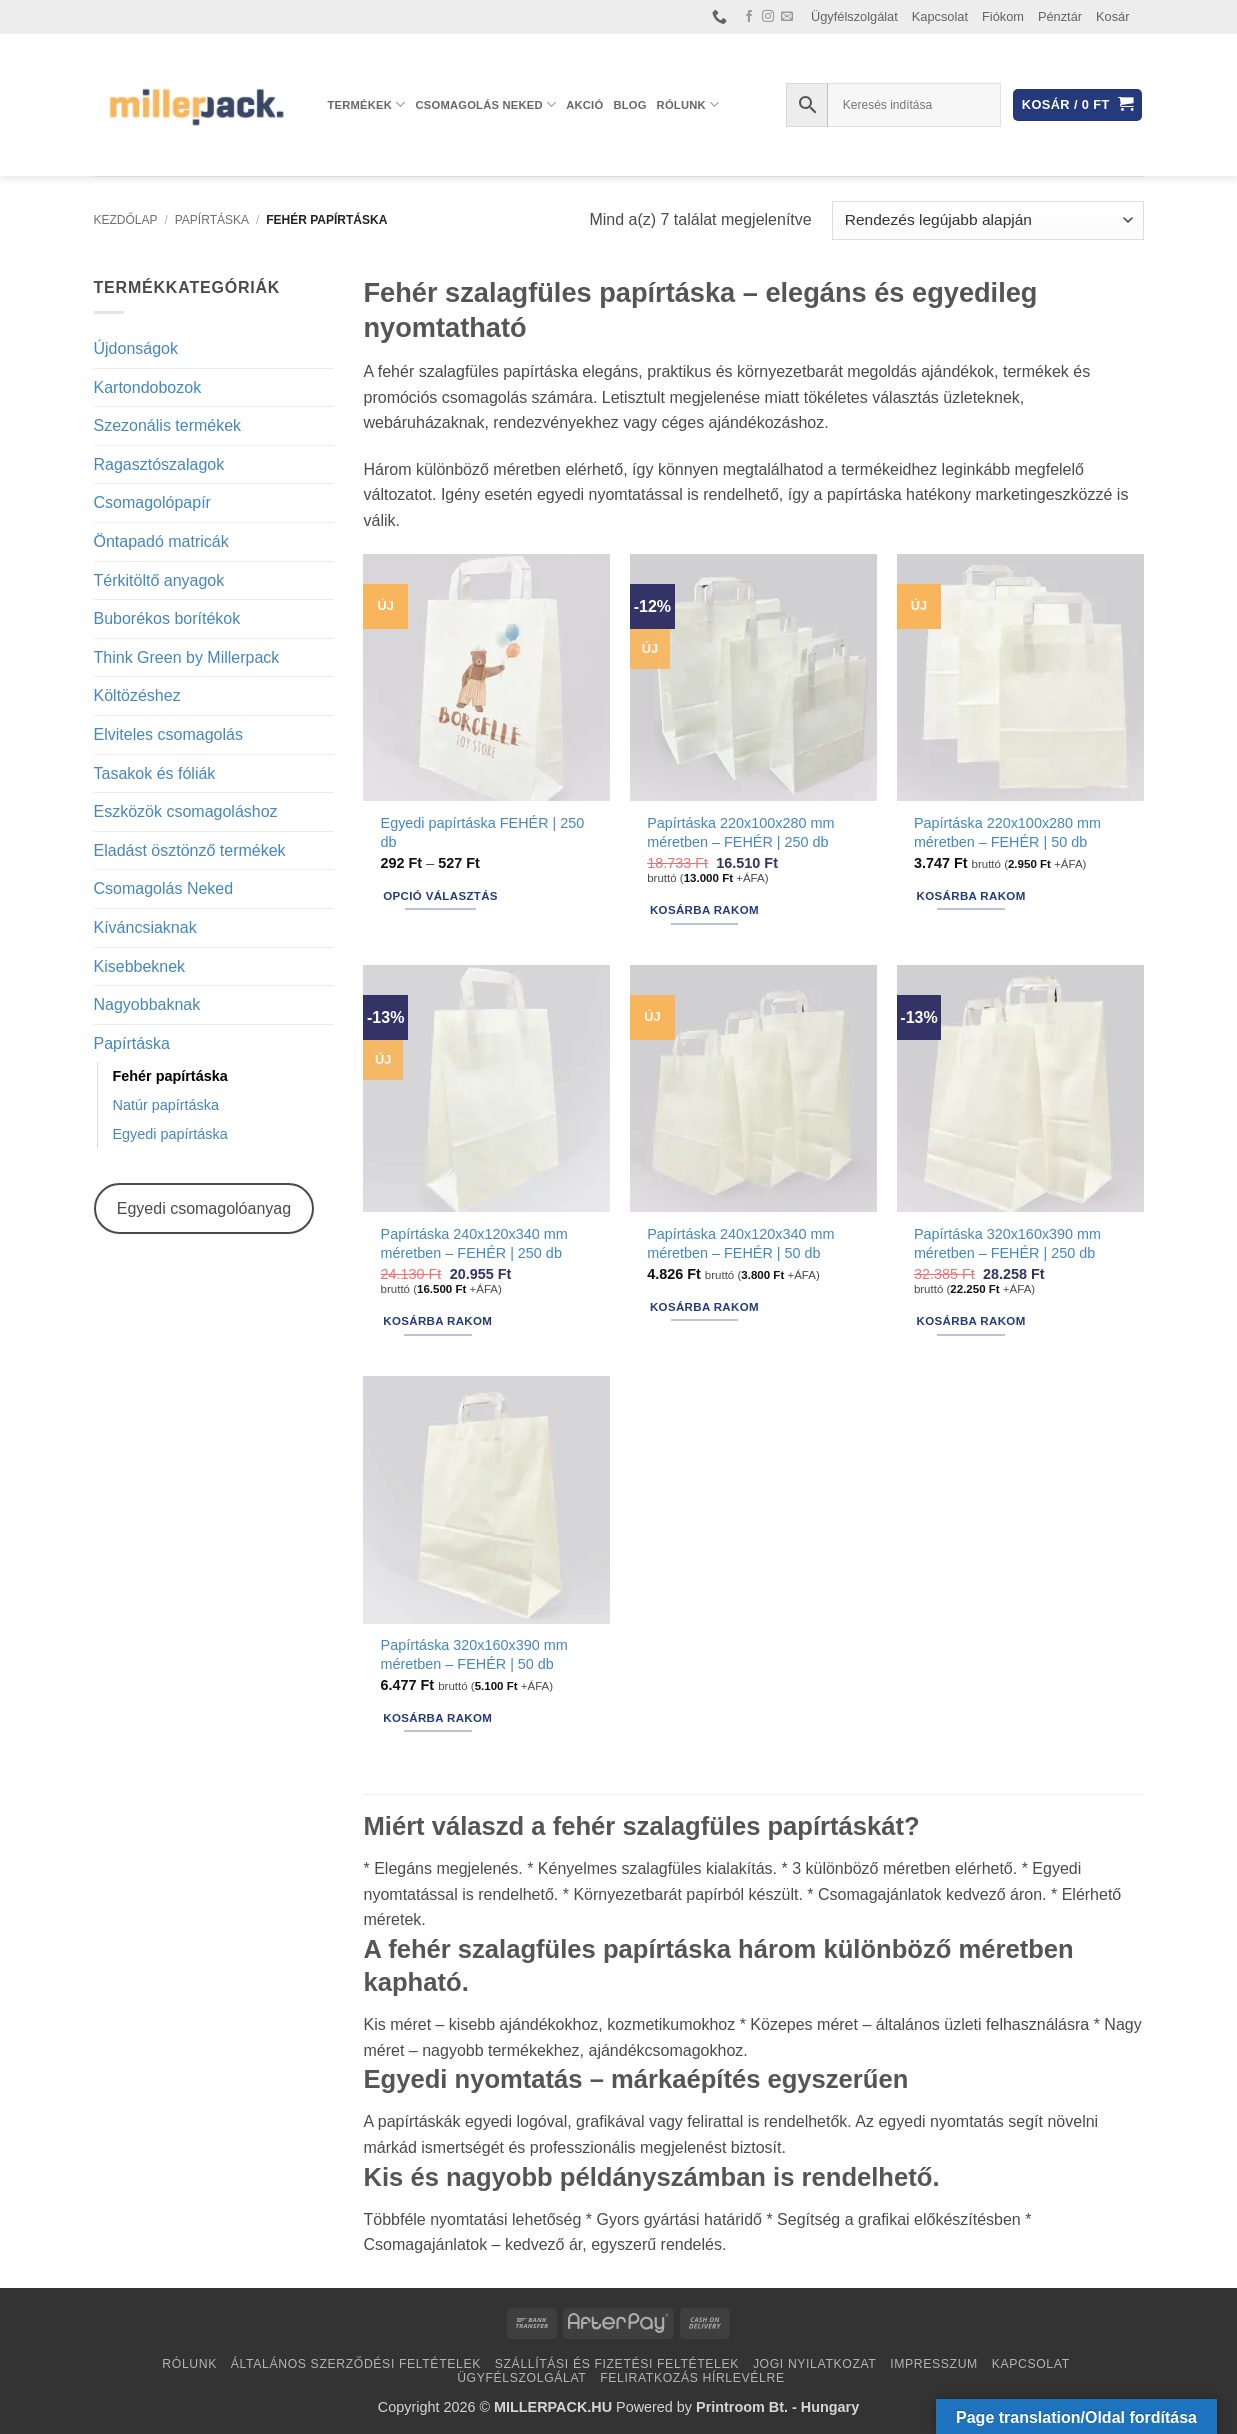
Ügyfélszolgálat (854, 16)
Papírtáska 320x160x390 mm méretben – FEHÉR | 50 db (474, 1654)
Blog (629, 105)
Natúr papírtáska (166, 1105)
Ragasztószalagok (159, 464)
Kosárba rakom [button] (704, 910)
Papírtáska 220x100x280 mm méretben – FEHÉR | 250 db (740, 832)
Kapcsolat (940, 16)
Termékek (367, 104)
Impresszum (934, 2364)
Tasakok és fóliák (155, 773)
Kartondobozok (148, 387)
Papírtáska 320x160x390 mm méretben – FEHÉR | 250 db (1007, 1243)
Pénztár (1060, 16)
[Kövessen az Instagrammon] (768, 17)
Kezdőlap (126, 220)
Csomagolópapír (152, 502)
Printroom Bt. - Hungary (777, 2407)
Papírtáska (212, 220)
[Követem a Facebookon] (749, 17)
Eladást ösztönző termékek (190, 850)
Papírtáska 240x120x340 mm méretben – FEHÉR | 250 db (474, 1243)
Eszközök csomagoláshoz (186, 811)
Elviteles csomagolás (168, 734)
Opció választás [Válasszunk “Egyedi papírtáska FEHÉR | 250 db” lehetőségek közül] (440, 896)
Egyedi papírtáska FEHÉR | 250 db (483, 832)
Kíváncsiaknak (145, 927)
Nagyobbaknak (147, 1004)
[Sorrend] (987, 220)
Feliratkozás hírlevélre (692, 2378)
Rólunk (688, 104)
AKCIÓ (584, 105)
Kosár (1112, 16)
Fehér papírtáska (170, 1076)
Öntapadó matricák (161, 541)
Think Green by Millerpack (187, 657)
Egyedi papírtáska (170, 1134)
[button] (1077, 105)
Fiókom (1003, 16)
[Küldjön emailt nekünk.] (787, 17)
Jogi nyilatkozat (815, 2364)
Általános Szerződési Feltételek (356, 2364)
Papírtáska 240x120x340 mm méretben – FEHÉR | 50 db (740, 1243)
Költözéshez (137, 695)
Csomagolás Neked (486, 104)
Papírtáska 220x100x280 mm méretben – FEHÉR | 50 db (1007, 832)
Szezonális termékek (168, 425)
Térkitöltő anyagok (159, 580)
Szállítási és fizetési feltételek (617, 2364)
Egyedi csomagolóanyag (204, 1208)
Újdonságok (136, 348)
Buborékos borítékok (167, 618)
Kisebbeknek (140, 966)
